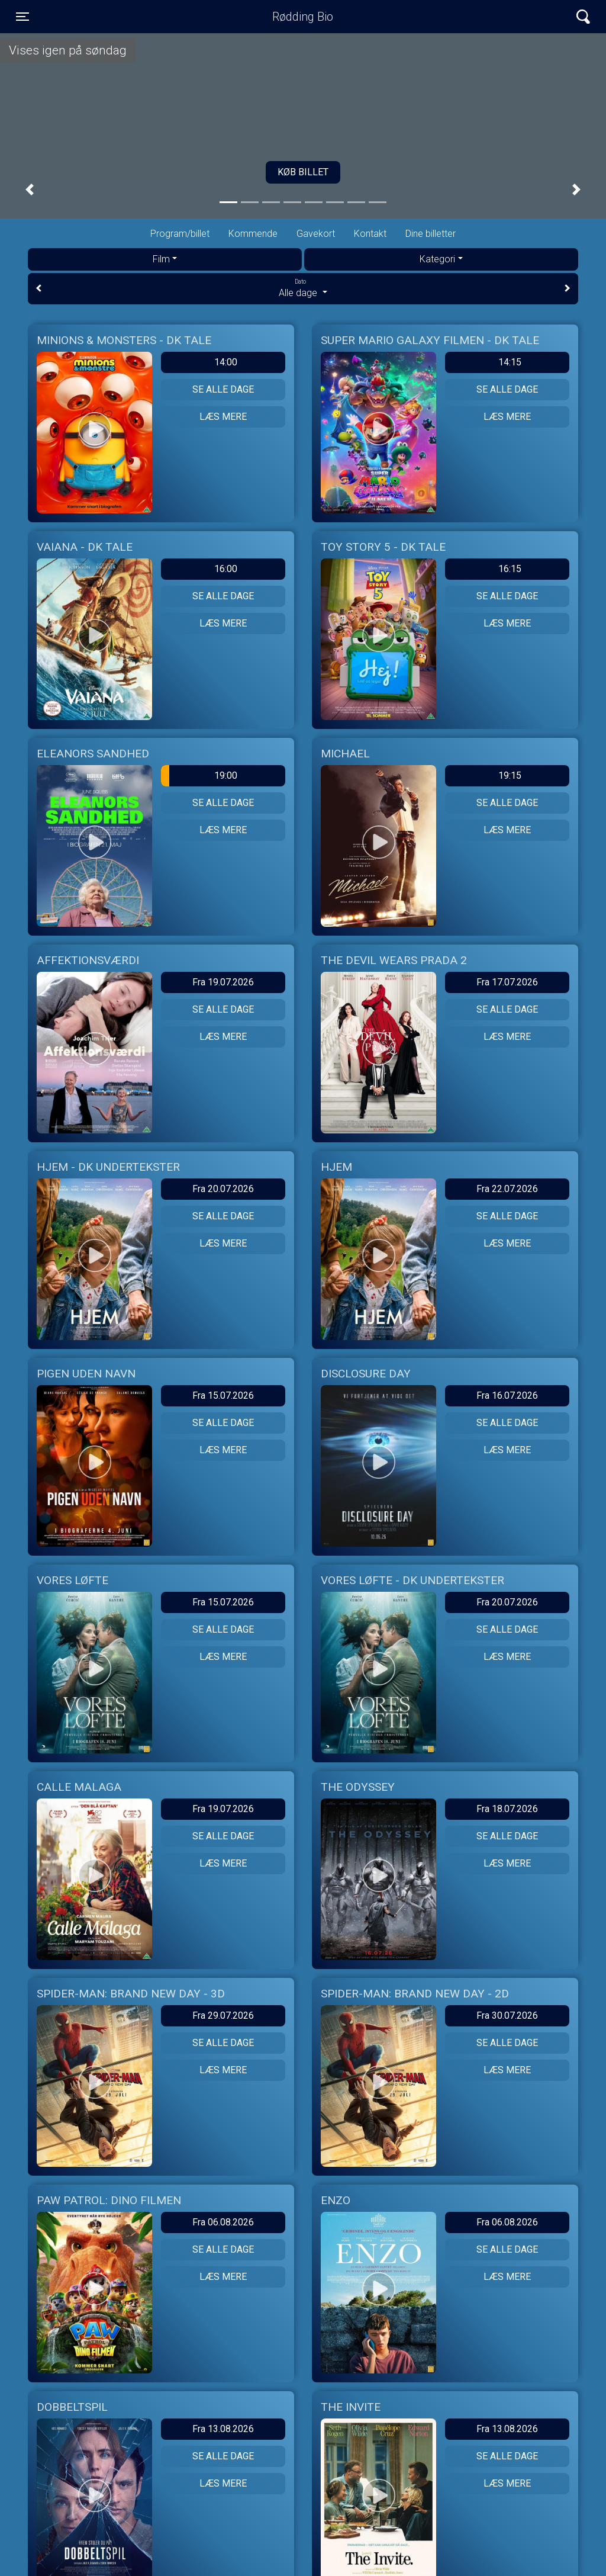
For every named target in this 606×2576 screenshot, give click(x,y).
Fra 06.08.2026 (223, 2222)
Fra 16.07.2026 (507, 1395)
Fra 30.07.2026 (507, 2015)
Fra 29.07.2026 (223, 2015)
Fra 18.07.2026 (507, 1808)
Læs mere (223, 416)
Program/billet (179, 233)
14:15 (509, 362)
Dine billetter (430, 233)
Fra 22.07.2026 (507, 1188)
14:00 (225, 362)
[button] (29, 189)
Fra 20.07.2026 (223, 1188)
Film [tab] (161, 259)
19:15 (509, 775)
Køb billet (303, 172)
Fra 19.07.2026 (223, 982)
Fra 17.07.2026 (507, 982)
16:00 (225, 568)
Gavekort (315, 233)
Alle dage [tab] (303, 287)
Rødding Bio (302, 16)
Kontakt (370, 233)
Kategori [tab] (437, 259)
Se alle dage (223, 389)
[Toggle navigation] (22, 16)
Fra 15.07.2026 (223, 1395)
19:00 (199, 775)
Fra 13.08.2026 (223, 2428)
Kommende (253, 233)
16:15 (509, 568)
